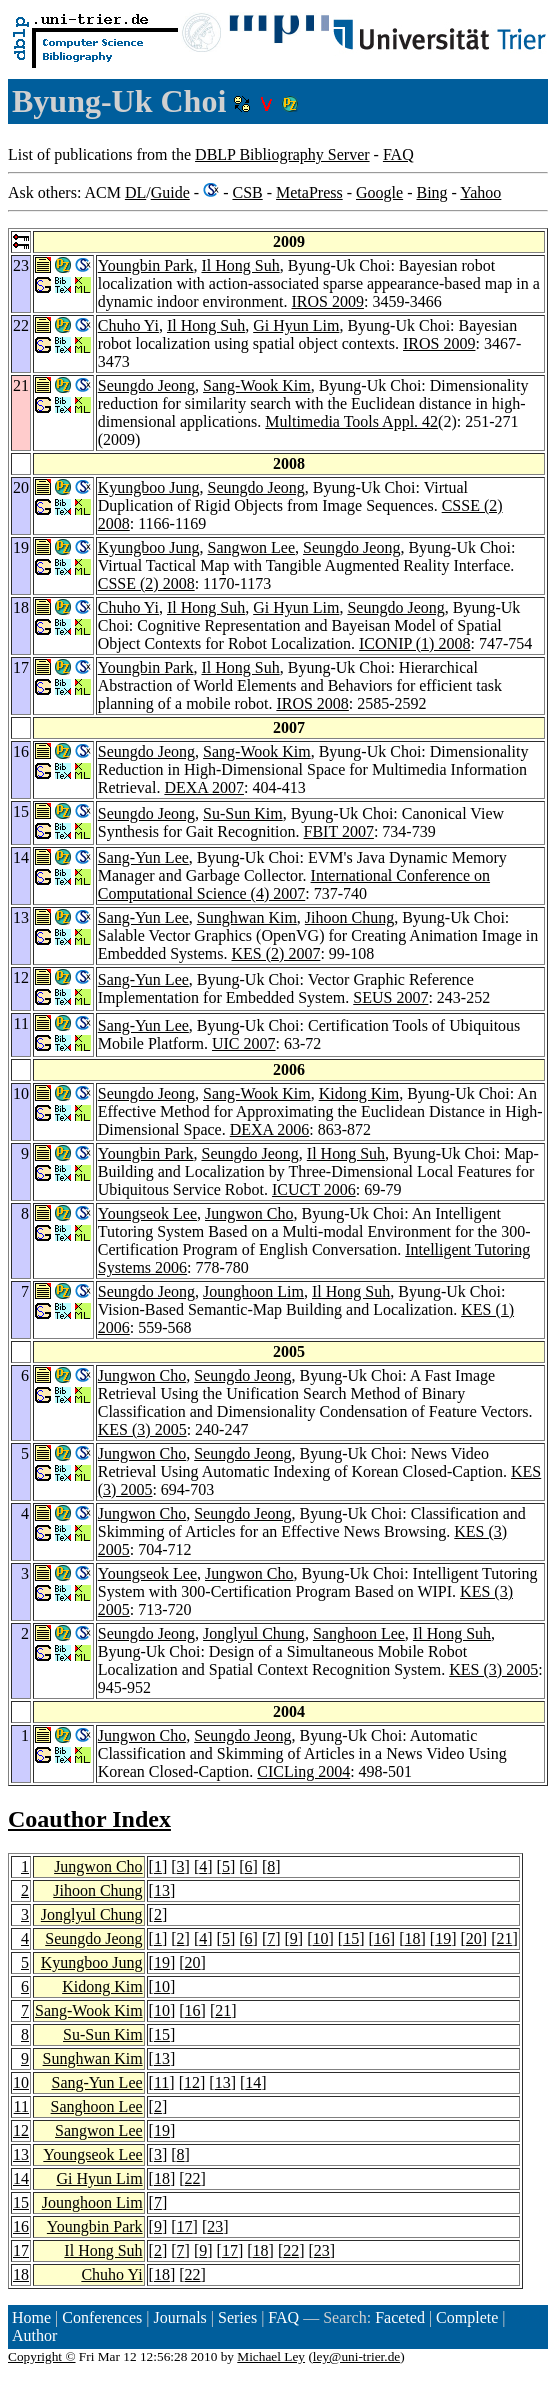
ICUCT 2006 (314, 1189)
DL (135, 192)
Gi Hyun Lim (296, 325)
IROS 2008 (312, 703)
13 (162, 1890)
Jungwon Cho (249, 1213)
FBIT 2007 (339, 831)
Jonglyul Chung (254, 1633)
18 (412, 1938)
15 (351, 1938)
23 (215, 2226)
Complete (467, 2317)
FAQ (398, 154)
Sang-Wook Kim (257, 385)
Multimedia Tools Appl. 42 (351, 421)
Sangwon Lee (252, 547)
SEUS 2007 (390, 997)
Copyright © (42, 2356)
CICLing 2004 (303, 1771)
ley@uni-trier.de (356, 2356)
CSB (247, 192)
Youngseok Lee (147, 1213)
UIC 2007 (244, 1043)
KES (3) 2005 (142, 1429)
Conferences (102, 2317)
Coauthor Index (89, 1819)
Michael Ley (271, 2356)
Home (31, 2317)
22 (193, 2178)
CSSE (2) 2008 (146, 583)
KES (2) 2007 (276, 953)
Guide (170, 192)
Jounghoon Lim (253, 1291)
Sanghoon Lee (359, 1633)
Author (34, 2335)
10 (321, 1938)
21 (504, 1938)
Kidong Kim (359, 1093)
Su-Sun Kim (243, 813)
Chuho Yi (128, 325)
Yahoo (480, 192)
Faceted (400, 2317)
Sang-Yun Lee (143, 857)
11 (161, 2082)
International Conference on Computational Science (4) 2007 (294, 884)
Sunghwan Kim (247, 917)
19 (443, 1938)
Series (237, 2317)
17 (185, 2226)
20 (474, 1938)
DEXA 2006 (270, 1129)
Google (379, 192)
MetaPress (309, 192)
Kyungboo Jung (149, 487)
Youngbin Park (146, 265)
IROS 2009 (327, 301)
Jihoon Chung (349, 917)
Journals (179, 2317)
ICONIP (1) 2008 (414, 643)
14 (253, 2082)
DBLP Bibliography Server (282, 154)
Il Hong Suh (240, 265)
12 (192, 2082)
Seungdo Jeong (146, 385)
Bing (431, 192)
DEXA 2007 (204, 787)
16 (382, 1938)
